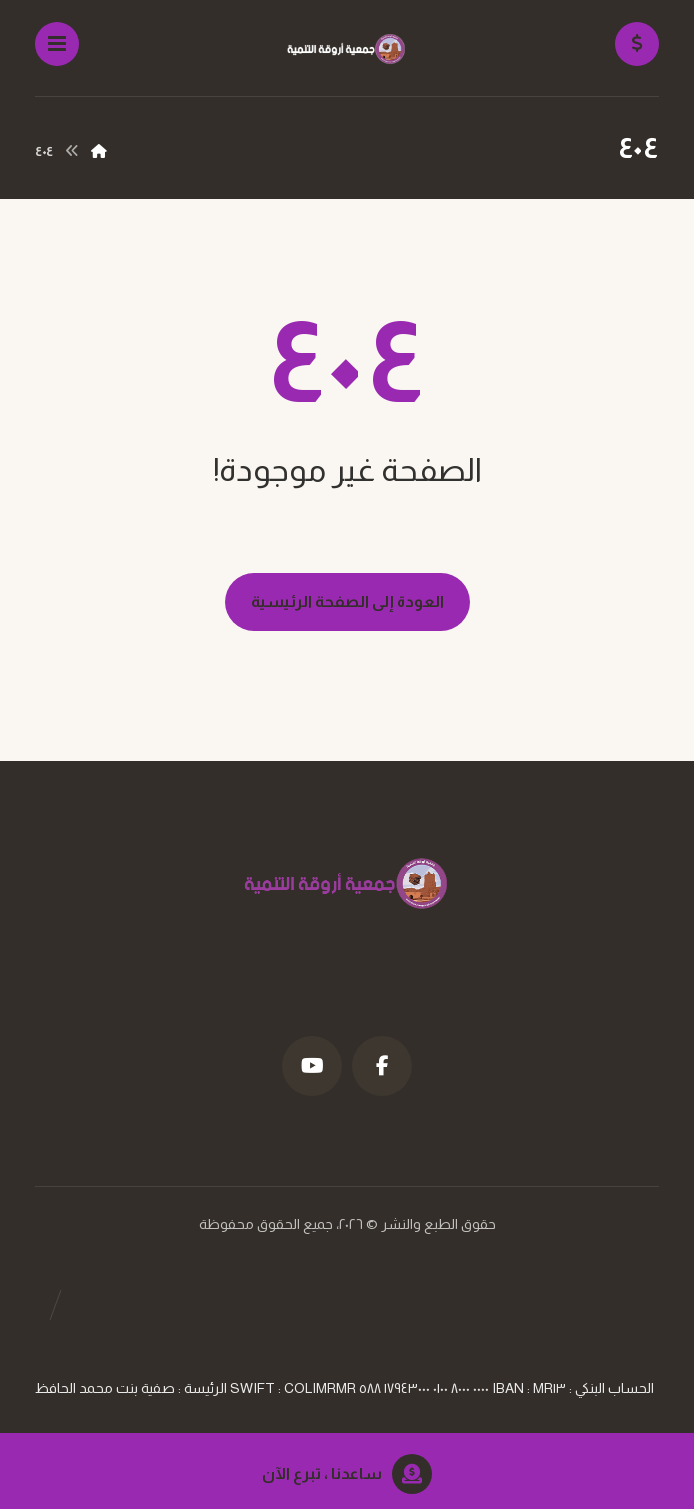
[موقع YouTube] (312, 1066)
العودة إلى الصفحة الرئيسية (347, 601)
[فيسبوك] (382, 1066)
